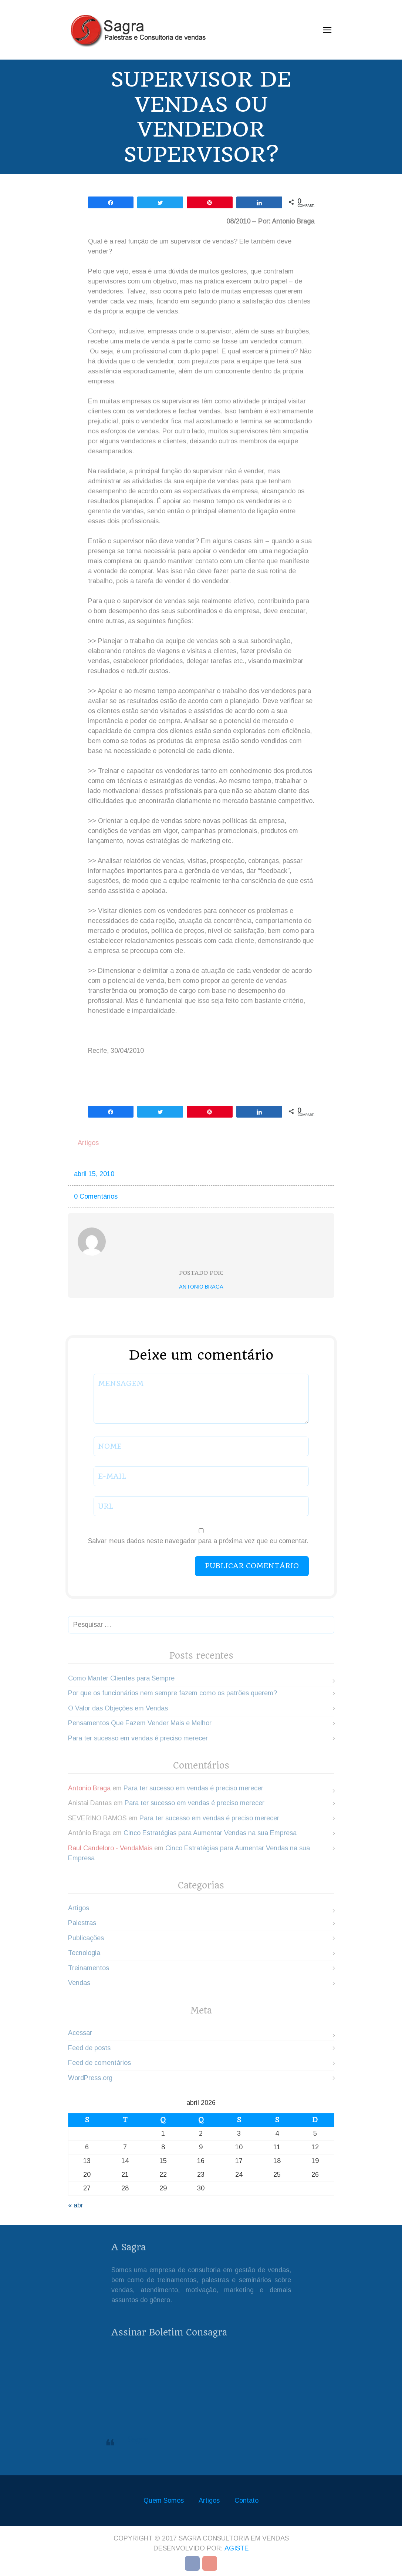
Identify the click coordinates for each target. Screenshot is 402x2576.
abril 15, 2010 (94, 1174)
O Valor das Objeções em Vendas (118, 1708)
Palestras (82, 1923)
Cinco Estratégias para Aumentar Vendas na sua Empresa (210, 1833)
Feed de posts (89, 2048)
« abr (75, 2205)
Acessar (80, 2032)
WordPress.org (90, 2078)
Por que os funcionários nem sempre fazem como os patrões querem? (172, 1693)
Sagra (136, 2439)
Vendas (79, 1982)
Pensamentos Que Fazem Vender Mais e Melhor (140, 1723)
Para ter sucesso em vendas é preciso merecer (138, 1738)
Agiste (236, 2548)
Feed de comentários (99, 2062)
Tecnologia (84, 1953)
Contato (246, 2500)
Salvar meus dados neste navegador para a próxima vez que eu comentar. (198, 1541)
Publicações (86, 1938)
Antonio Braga (201, 1287)
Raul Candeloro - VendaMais (110, 1848)
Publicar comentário (252, 1566)
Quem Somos (163, 2500)
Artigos (88, 1142)
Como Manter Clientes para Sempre (121, 1678)
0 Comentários (96, 1196)
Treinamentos (88, 1968)
